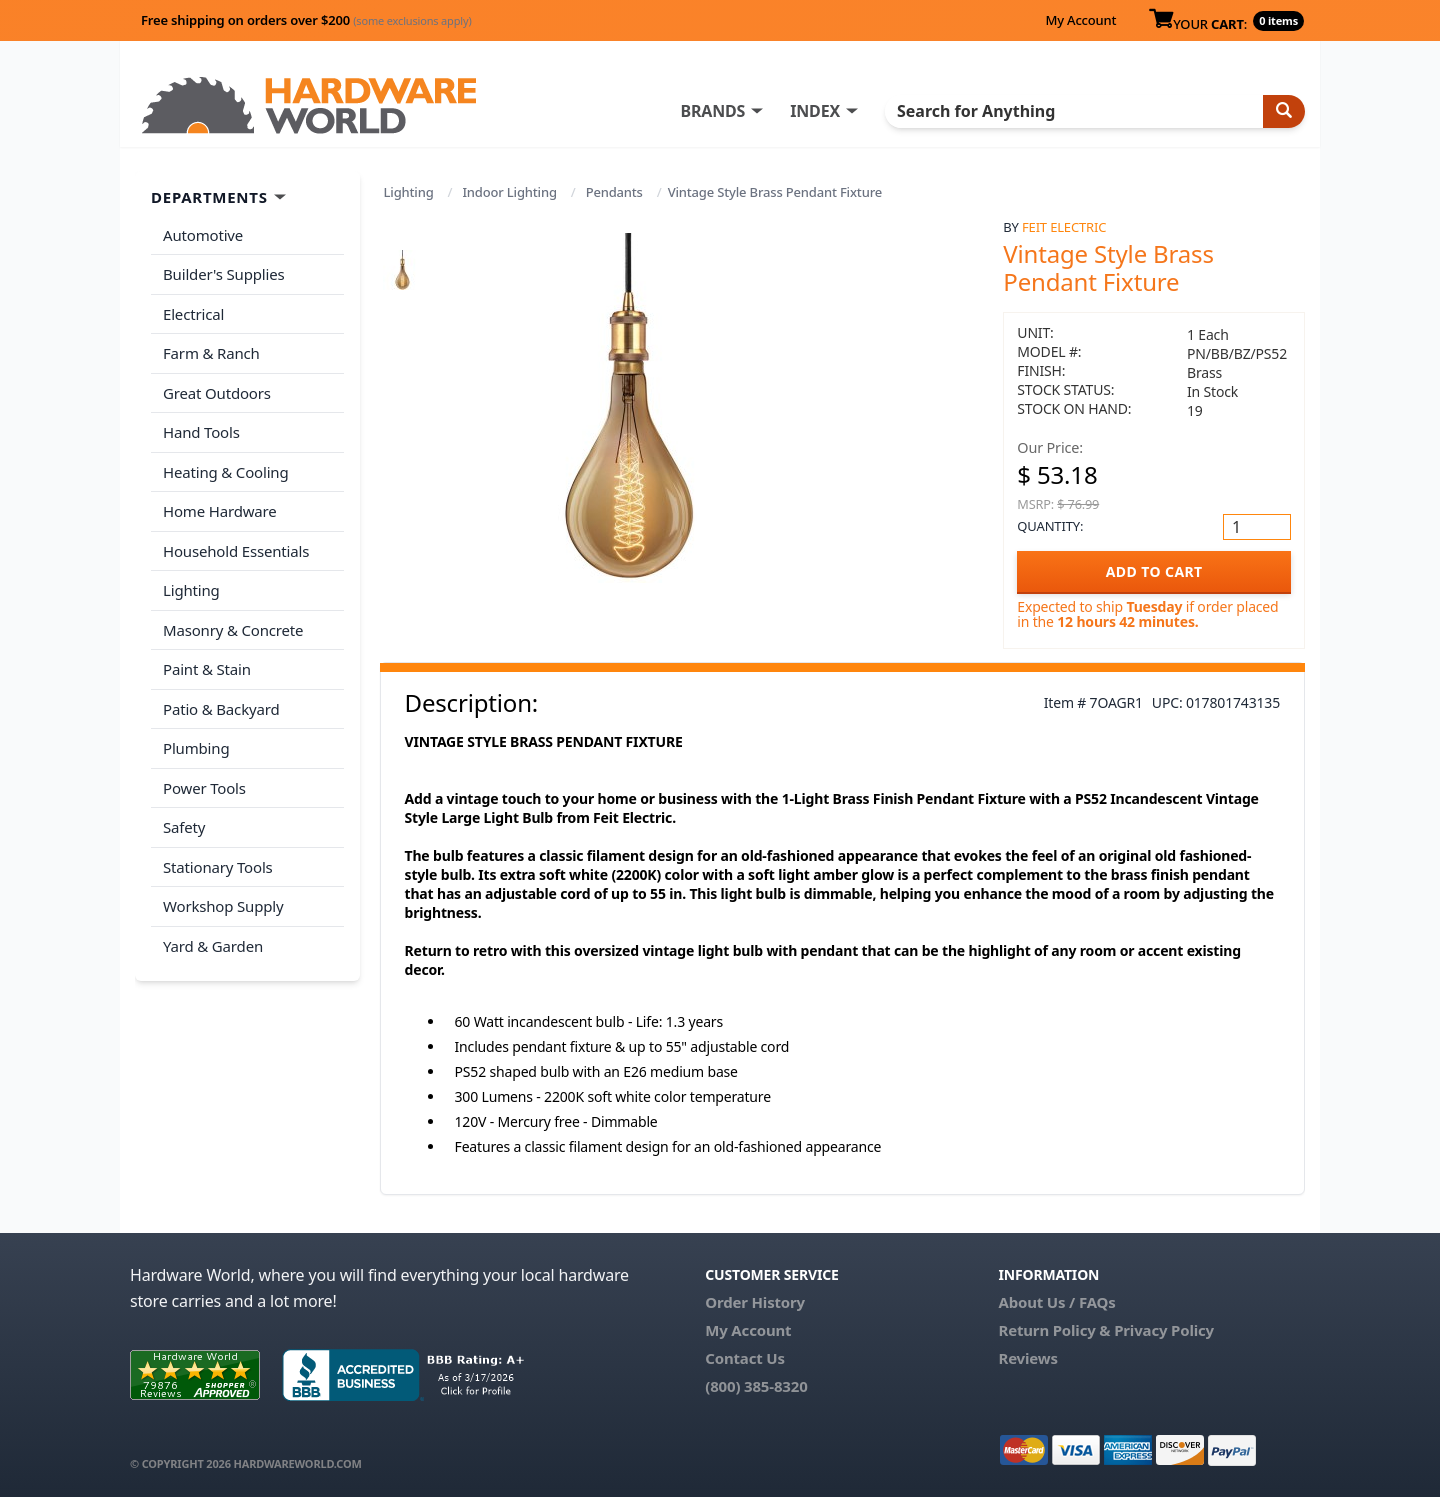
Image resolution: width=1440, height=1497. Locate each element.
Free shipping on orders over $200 (306, 20)
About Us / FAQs (1056, 1302)
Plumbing (196, 748)
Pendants (614, 192)
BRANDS (712, 111)
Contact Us (745, 1358)
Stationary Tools (218, 867)
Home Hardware (220, 511)
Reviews (1027, 1358)
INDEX (815, 111)
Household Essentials (236, 551)
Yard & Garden (213, 946)
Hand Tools (201, 432)
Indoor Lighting (509, 192)
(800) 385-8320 (756, 1386)
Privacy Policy (1164, 1330)
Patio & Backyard (221, 709)
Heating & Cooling (226, 472)
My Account (1080, 20)
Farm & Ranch (211, 353)
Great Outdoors (217, 393)
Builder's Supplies (224, 274)
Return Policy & (1054, 1330)
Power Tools (204, 788)
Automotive (203, 235)
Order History (755, 1302)
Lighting (409, 192)
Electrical (193, 314)
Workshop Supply (223, 906)
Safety (184, 827)
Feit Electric (1064, 227)
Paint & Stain (207, 669)
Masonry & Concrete (233, 630)
